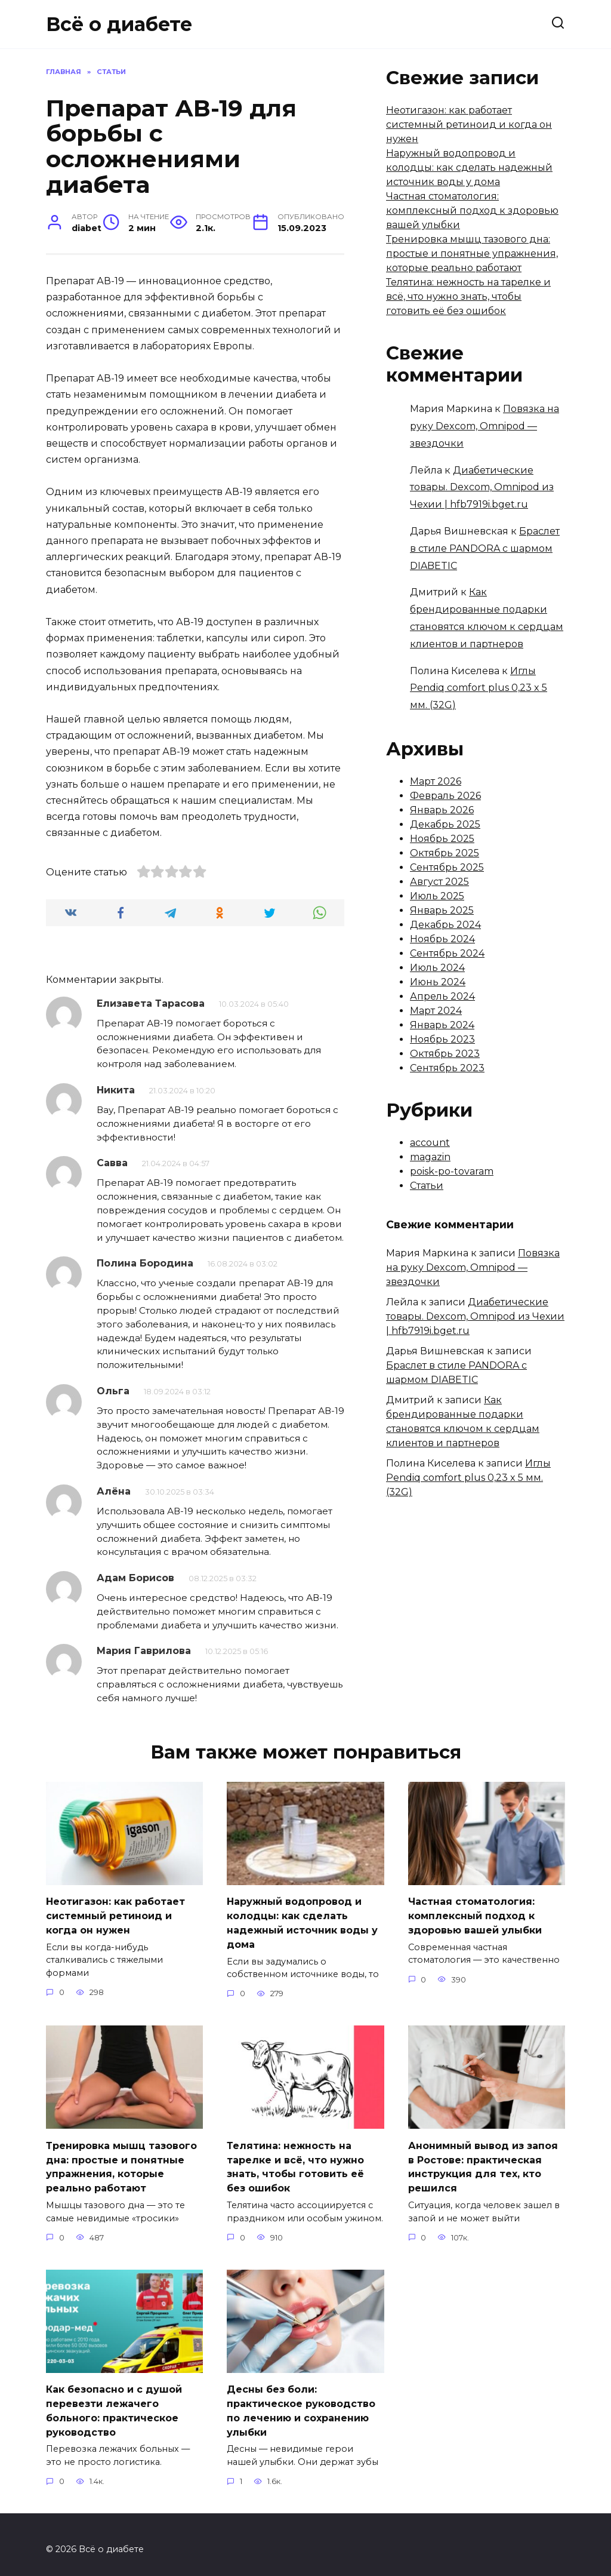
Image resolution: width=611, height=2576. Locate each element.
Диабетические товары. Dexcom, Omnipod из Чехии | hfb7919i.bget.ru (482, 488)
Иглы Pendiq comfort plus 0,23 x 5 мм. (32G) (478, 688)
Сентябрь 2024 (447, 953)
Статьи (426, 1185)
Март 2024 (436, 1010)
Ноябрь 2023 (442, 1039)
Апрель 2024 (442, 996)
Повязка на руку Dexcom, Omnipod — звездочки (484, 426)
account (430, 1142)
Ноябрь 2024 (442, 939)
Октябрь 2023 (445, 1053)
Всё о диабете (119, 24)
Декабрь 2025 (445, 824)
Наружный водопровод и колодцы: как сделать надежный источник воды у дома (469, 167)
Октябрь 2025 (444, 853)
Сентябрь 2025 (447, 867)
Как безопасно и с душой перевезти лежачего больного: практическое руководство (114, 2401)
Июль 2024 (437, 967)
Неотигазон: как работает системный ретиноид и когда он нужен (469, 124)
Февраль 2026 (445, 795)
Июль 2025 (437, 896)
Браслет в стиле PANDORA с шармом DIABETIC (485, 548)
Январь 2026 (442, 810)
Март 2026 (435, 781)
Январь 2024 (442, 1025)
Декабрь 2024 (445, 924)
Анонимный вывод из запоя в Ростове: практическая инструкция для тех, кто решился (483, 2161)
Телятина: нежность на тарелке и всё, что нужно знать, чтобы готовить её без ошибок (468, 296)
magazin (430, 1157)
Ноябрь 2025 (442, 838)
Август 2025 (439, 881)
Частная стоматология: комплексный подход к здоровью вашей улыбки (472, 210)
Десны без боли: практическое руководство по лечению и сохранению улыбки (301, 2401)
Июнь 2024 (437, 982)
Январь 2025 (442, 910)
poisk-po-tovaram (451, 1171)
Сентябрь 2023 (447, 1068)
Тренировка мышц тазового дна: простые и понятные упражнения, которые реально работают (472, 253)
